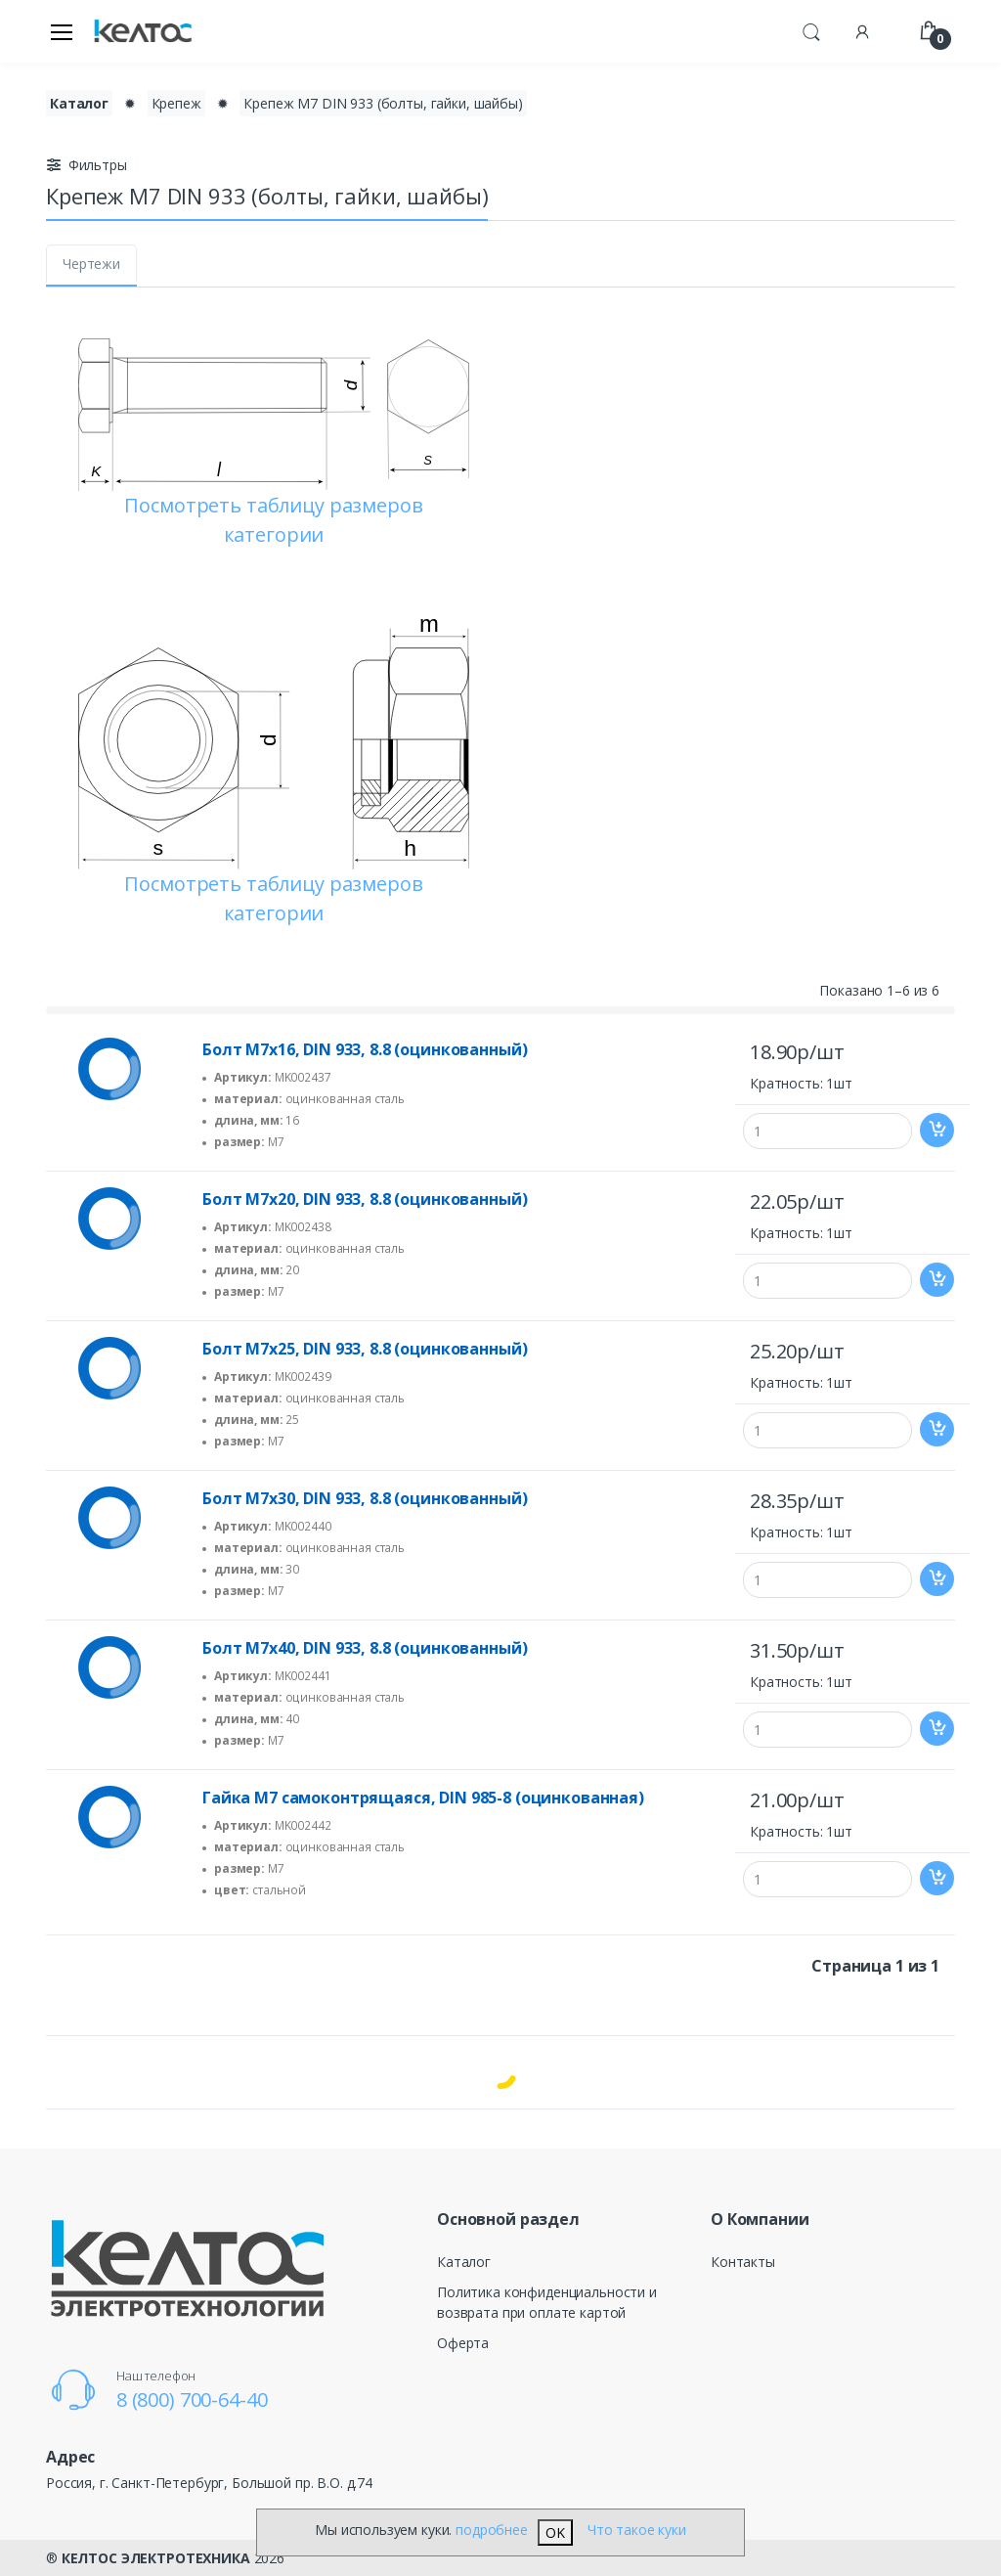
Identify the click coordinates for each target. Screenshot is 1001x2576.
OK (555, 2532)
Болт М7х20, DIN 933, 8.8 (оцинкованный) (364, 1199)
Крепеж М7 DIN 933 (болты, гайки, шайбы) (382, 103)
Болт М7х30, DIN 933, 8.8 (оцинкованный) (364, 1498)
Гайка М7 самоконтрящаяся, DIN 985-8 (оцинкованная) (423, 1797)
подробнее (492, 2529)
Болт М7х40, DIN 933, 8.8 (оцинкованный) (364, 1648)
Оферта (463, 2342)
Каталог (464, 2261)
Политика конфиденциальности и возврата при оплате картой (547, 2302)
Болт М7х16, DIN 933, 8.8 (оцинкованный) (364, 1049)
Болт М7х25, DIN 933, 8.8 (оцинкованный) (364, 1348)
